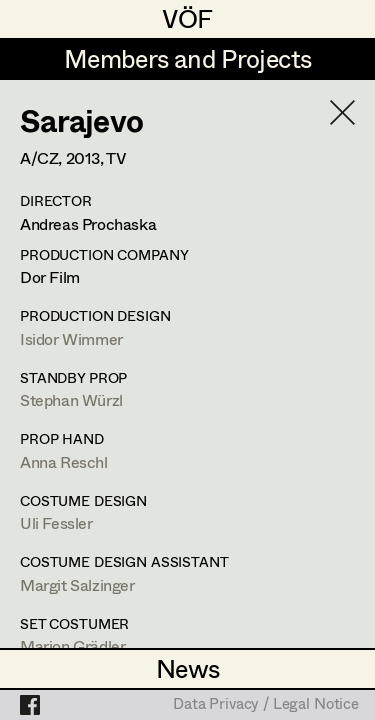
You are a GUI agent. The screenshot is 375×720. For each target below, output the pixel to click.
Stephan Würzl (71, 399)
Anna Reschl (64, 461)
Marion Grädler (72, 645)
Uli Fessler (56, 522)
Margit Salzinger (77, 584)
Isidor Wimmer (71, 338)
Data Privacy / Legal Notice (266, 705)
